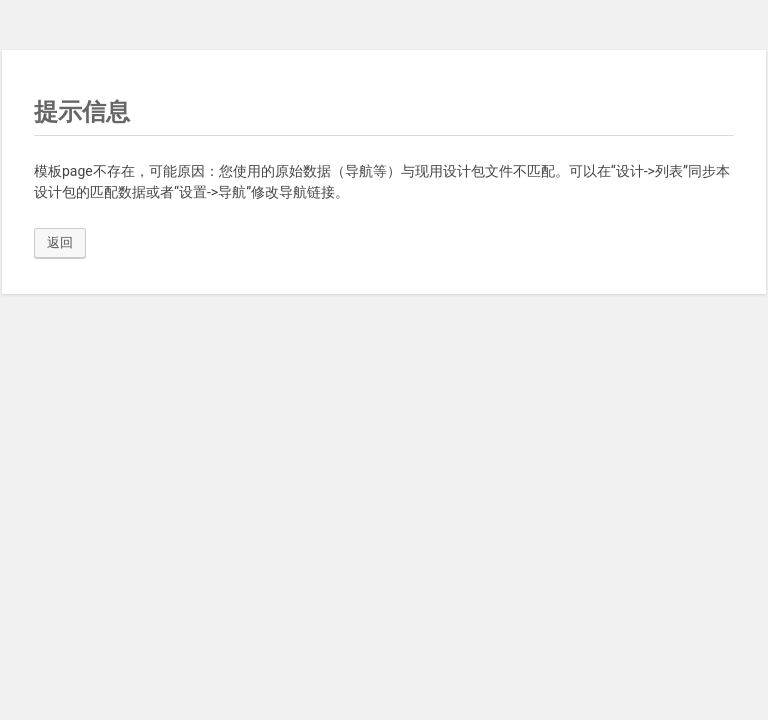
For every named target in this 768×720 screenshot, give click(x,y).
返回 (60, 242)
